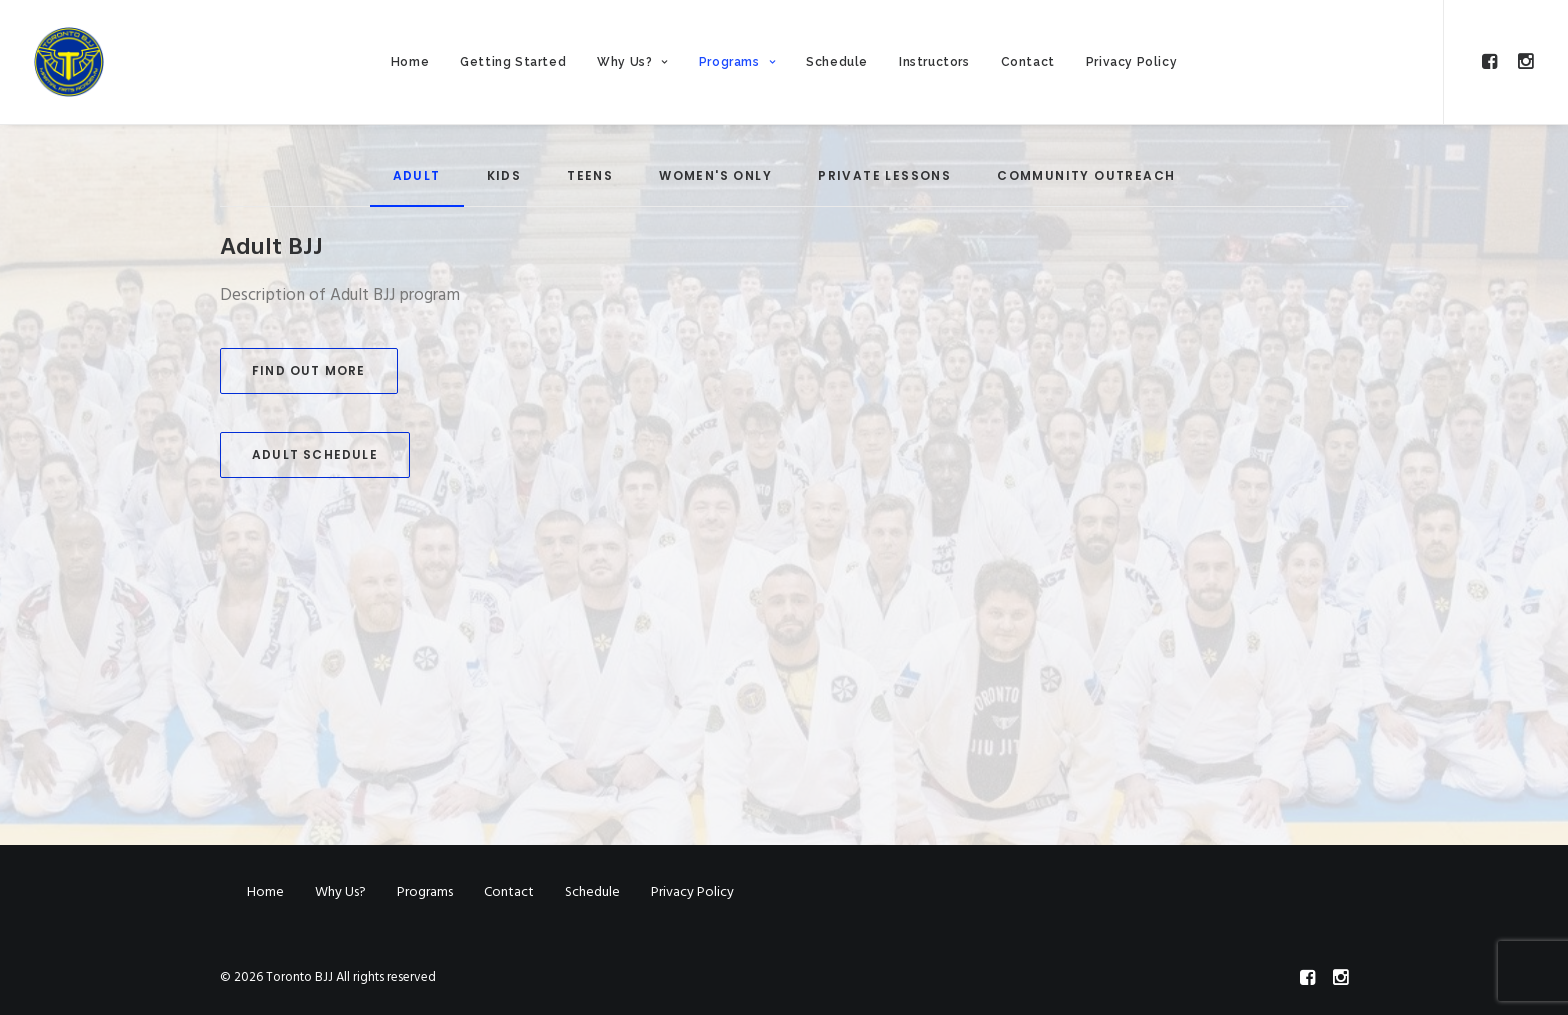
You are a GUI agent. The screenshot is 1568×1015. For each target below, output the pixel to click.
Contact (1028, 62)
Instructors (934, 62)
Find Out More (309, 370)
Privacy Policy (1131, 62)
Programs (737, 62)
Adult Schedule (315, 454)
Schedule (837, 62)
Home (410, 62)
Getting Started (513, 62)
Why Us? (632, 62)
